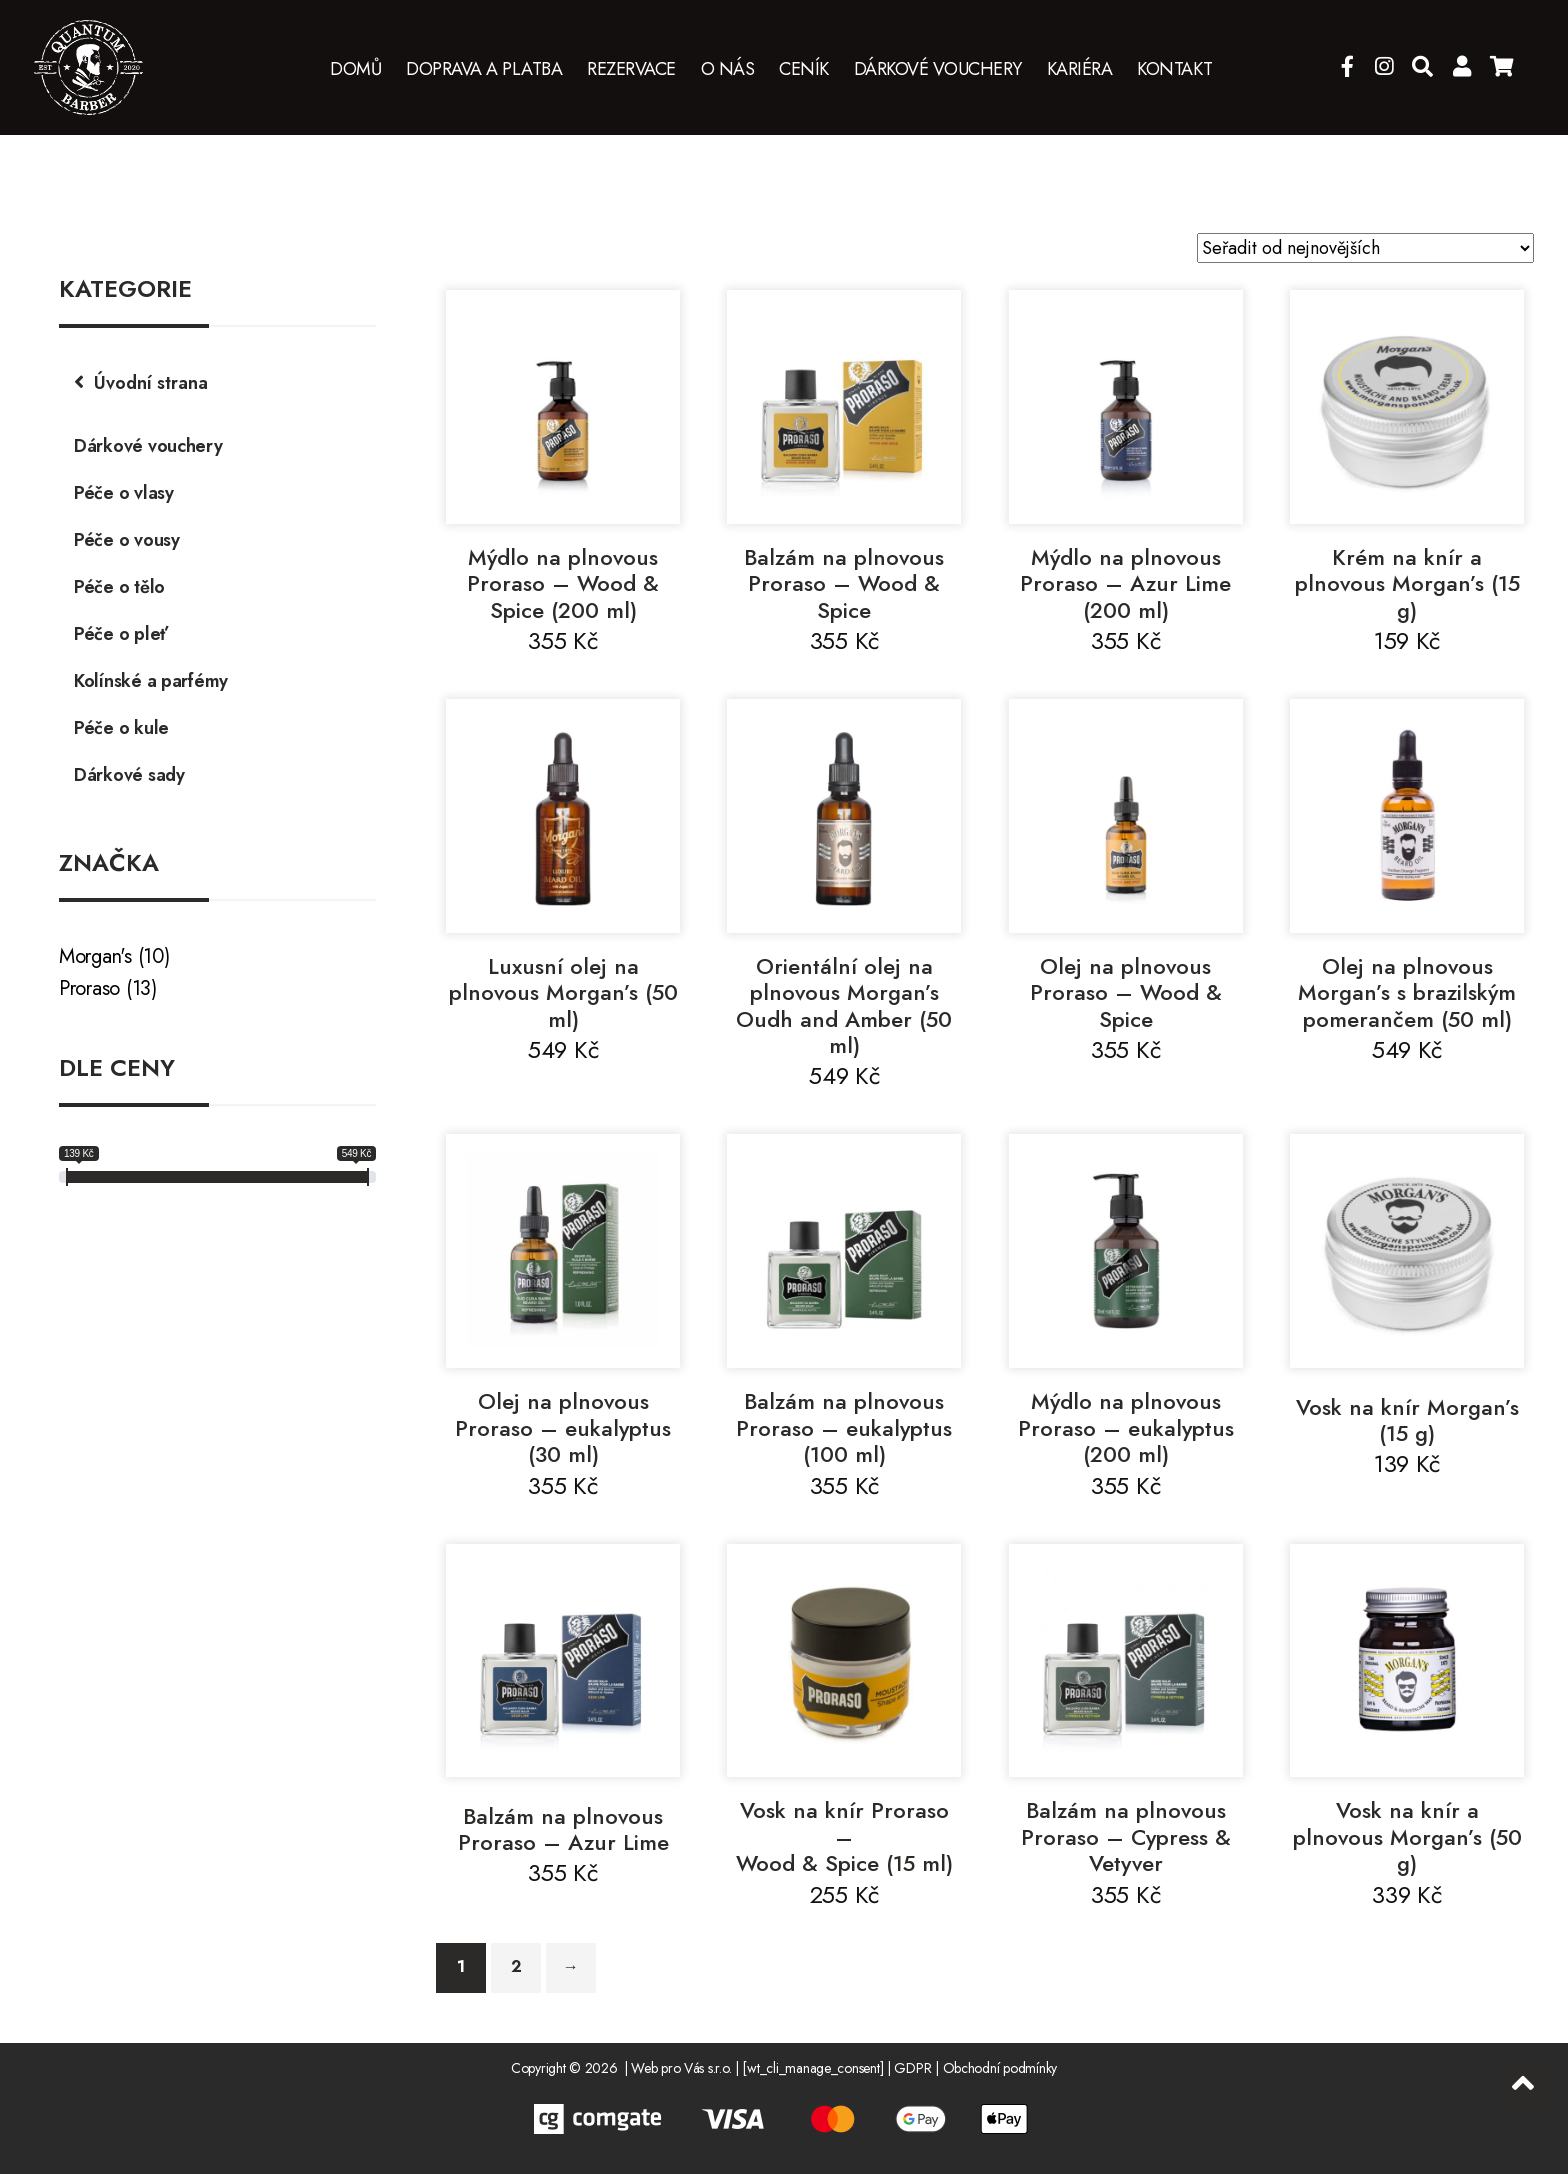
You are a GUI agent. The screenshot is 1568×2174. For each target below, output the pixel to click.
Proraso (89, 988)
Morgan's (95, 956)
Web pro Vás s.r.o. (681, 2068)
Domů (355, 70)
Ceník (804, 70)
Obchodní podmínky (1000, 2068)
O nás (728, 70)
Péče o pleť (121, 634)
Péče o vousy (127, 540)
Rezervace (631, 70)
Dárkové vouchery (938, 70)
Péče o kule (121, 728)
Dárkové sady (129, 775)
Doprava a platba (484, 70)
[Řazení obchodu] (1365, 248)
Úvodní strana (151, 383)
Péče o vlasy (124, 493)
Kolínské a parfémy (151, 681)
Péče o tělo (119, 587)
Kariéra (1080, 70)
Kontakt (1175, 70)
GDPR (912, 2068)
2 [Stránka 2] (516, 1966)
